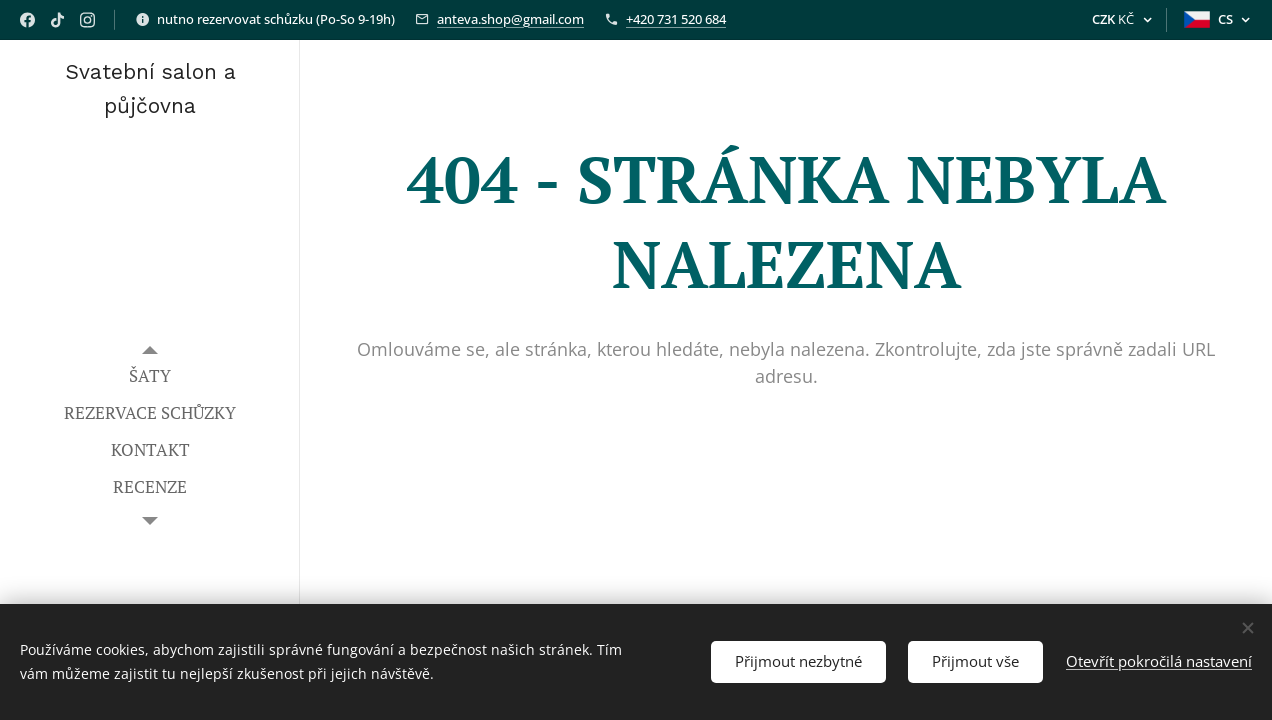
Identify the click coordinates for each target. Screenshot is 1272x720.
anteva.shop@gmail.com (510, 19)
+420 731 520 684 (676, 19)
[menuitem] (150, 375)
